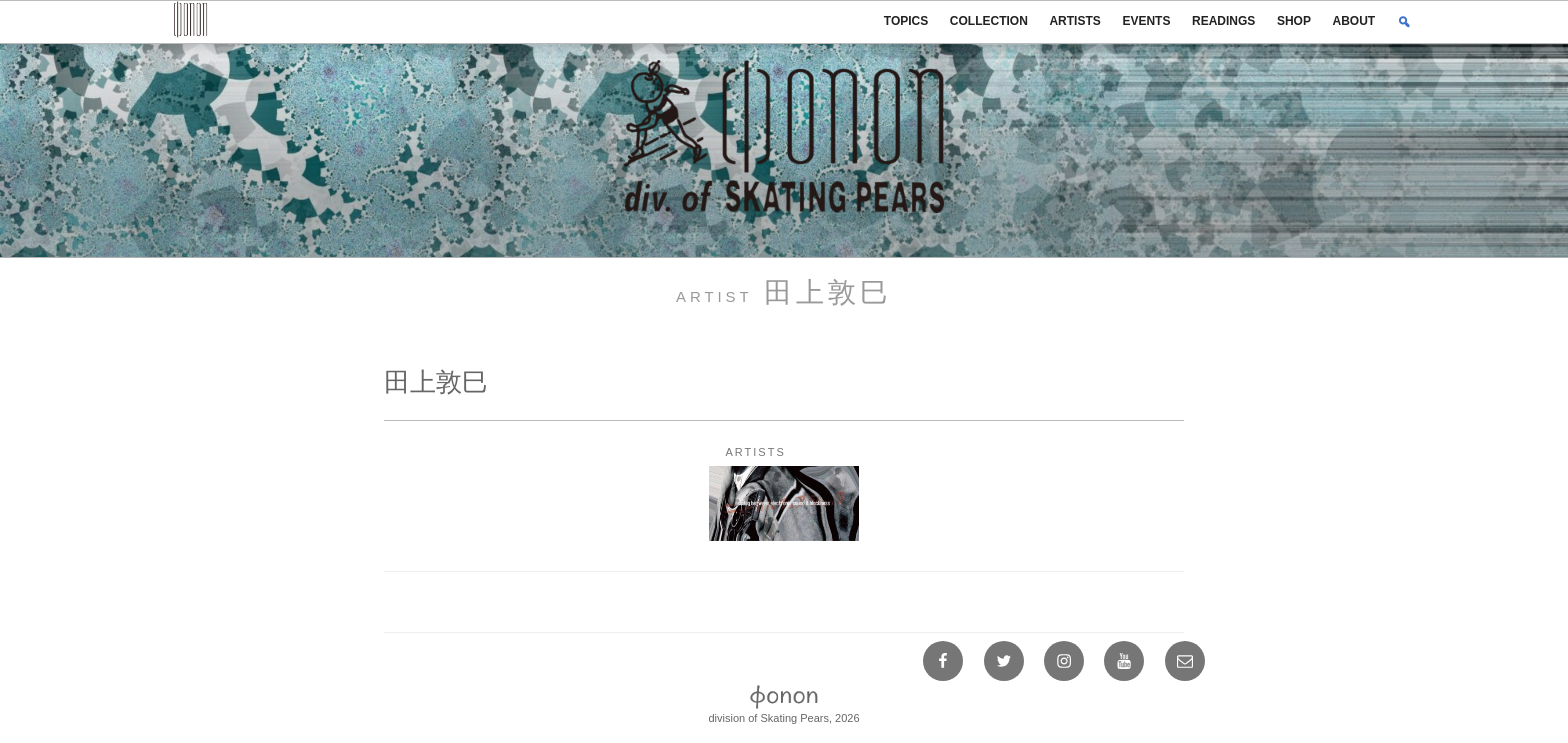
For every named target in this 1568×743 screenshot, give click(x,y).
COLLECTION (989, 21)
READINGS (1223, 21)
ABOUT (1354, 21)
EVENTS (1146, 21)
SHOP (1294, 21)
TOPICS (906, 21)
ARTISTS (1074, 21)
